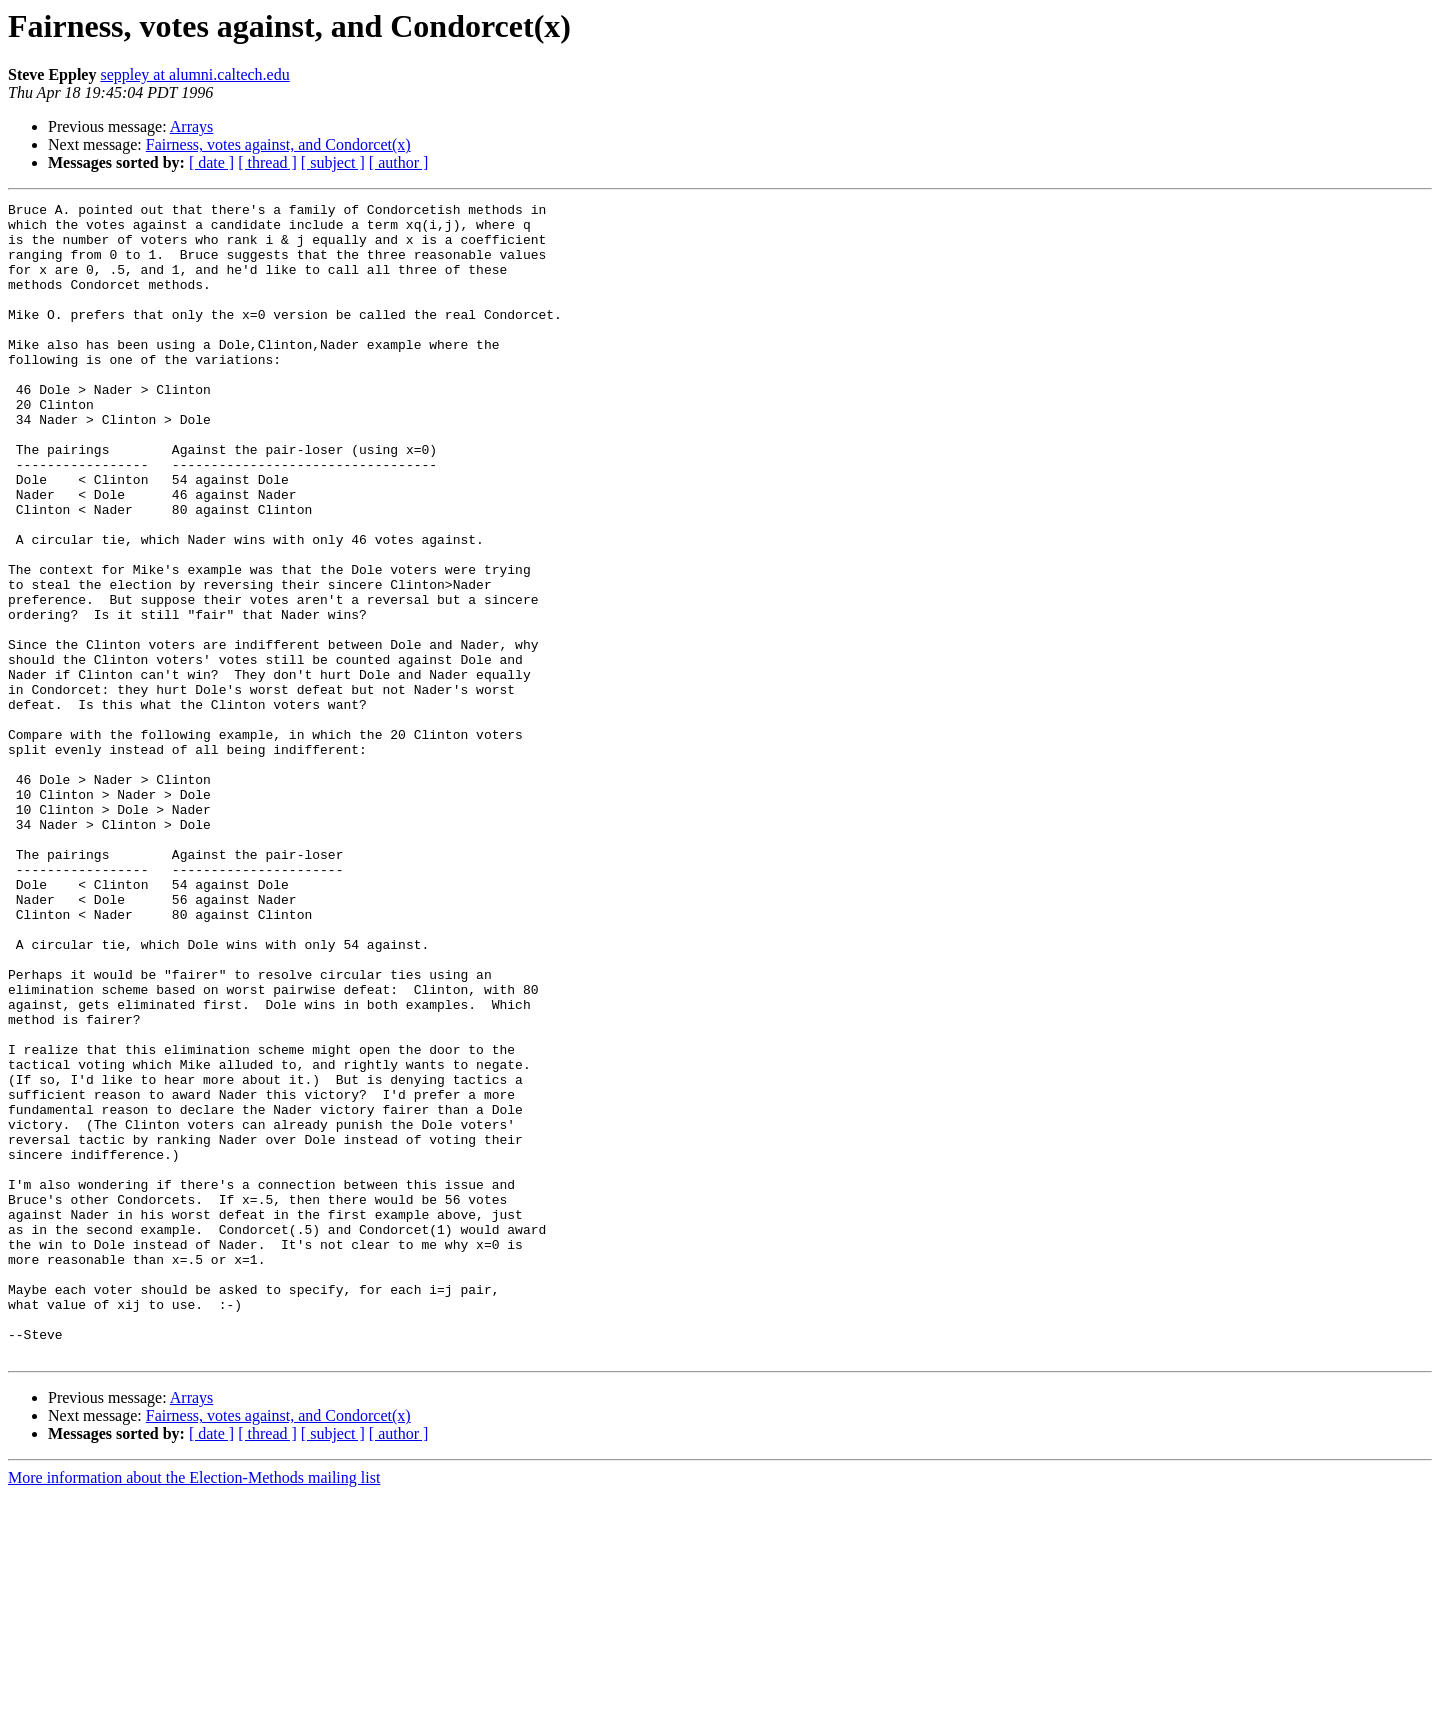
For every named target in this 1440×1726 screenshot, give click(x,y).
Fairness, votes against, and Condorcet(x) (278, 144)
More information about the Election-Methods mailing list (194, 1708)
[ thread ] (267, 162)
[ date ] (211, 162)
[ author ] (399, 162)
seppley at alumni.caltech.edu (194, 74)
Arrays (192, 126)
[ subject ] (333, 162)
